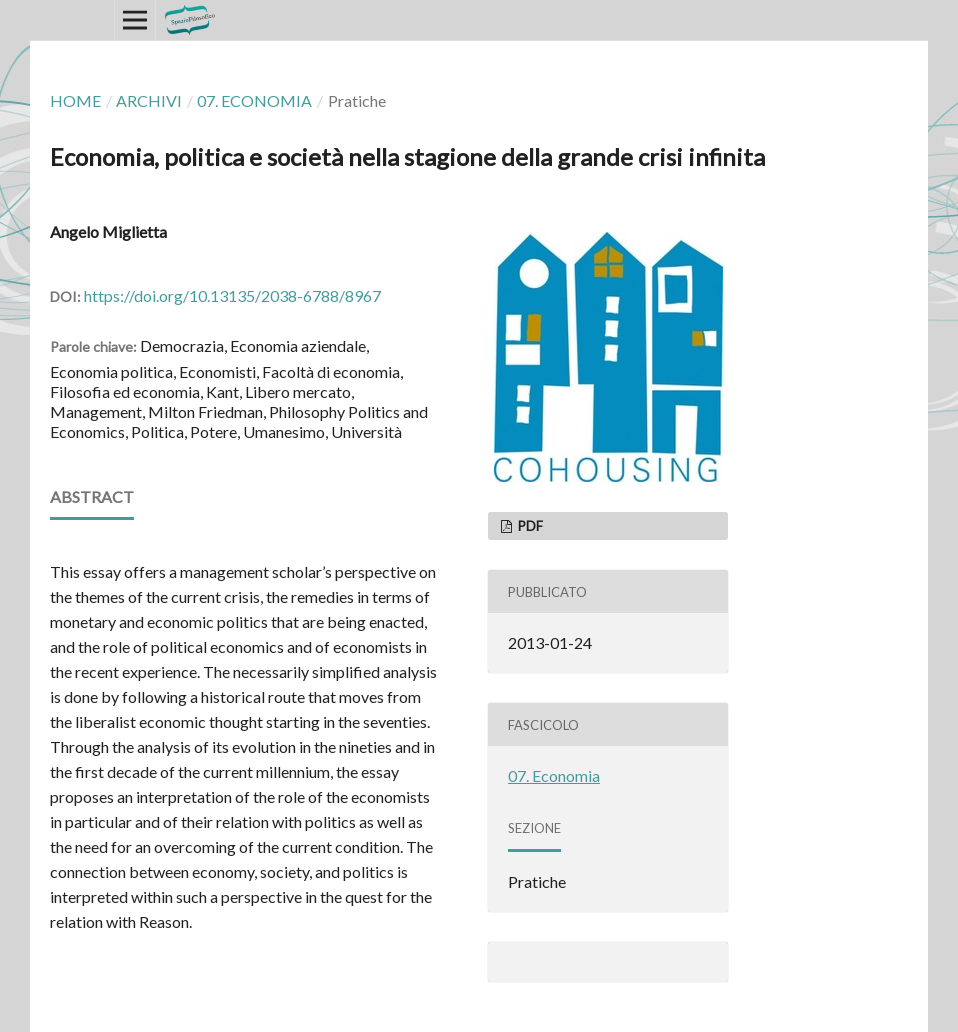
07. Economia (254, 100)
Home (75, 100)
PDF (529, 526)
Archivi (149, 100)
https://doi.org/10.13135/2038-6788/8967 (232, 295)
